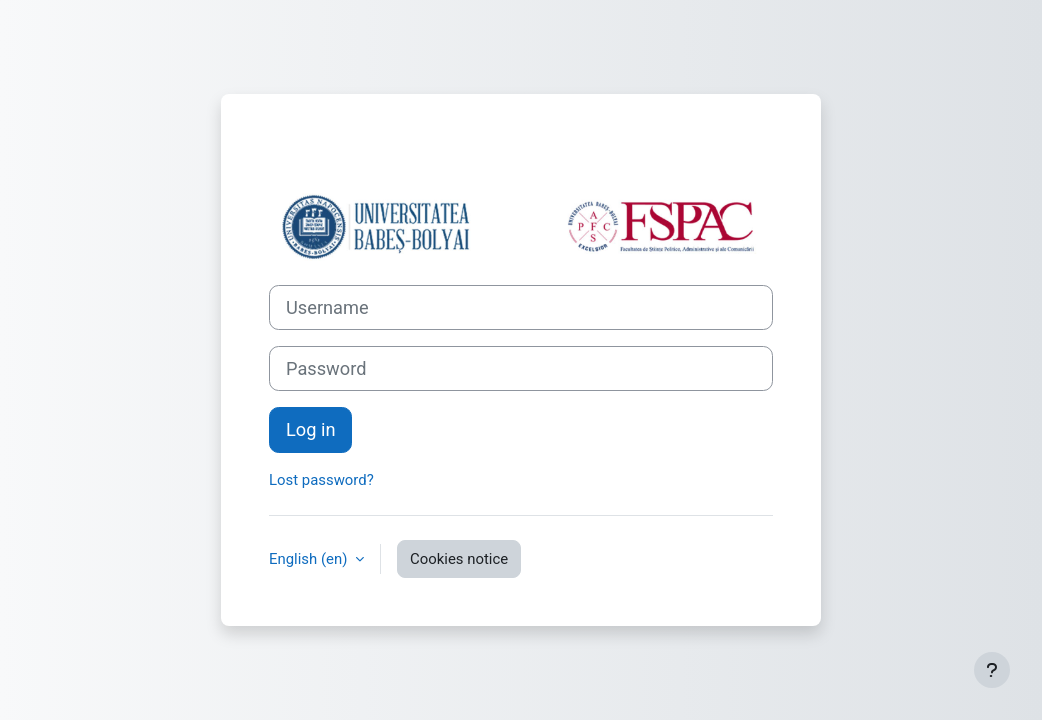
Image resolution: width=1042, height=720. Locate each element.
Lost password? (321, 480)
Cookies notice (459, 559)
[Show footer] (992, 670)
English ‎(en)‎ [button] (310, 559)
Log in (310, 429)
